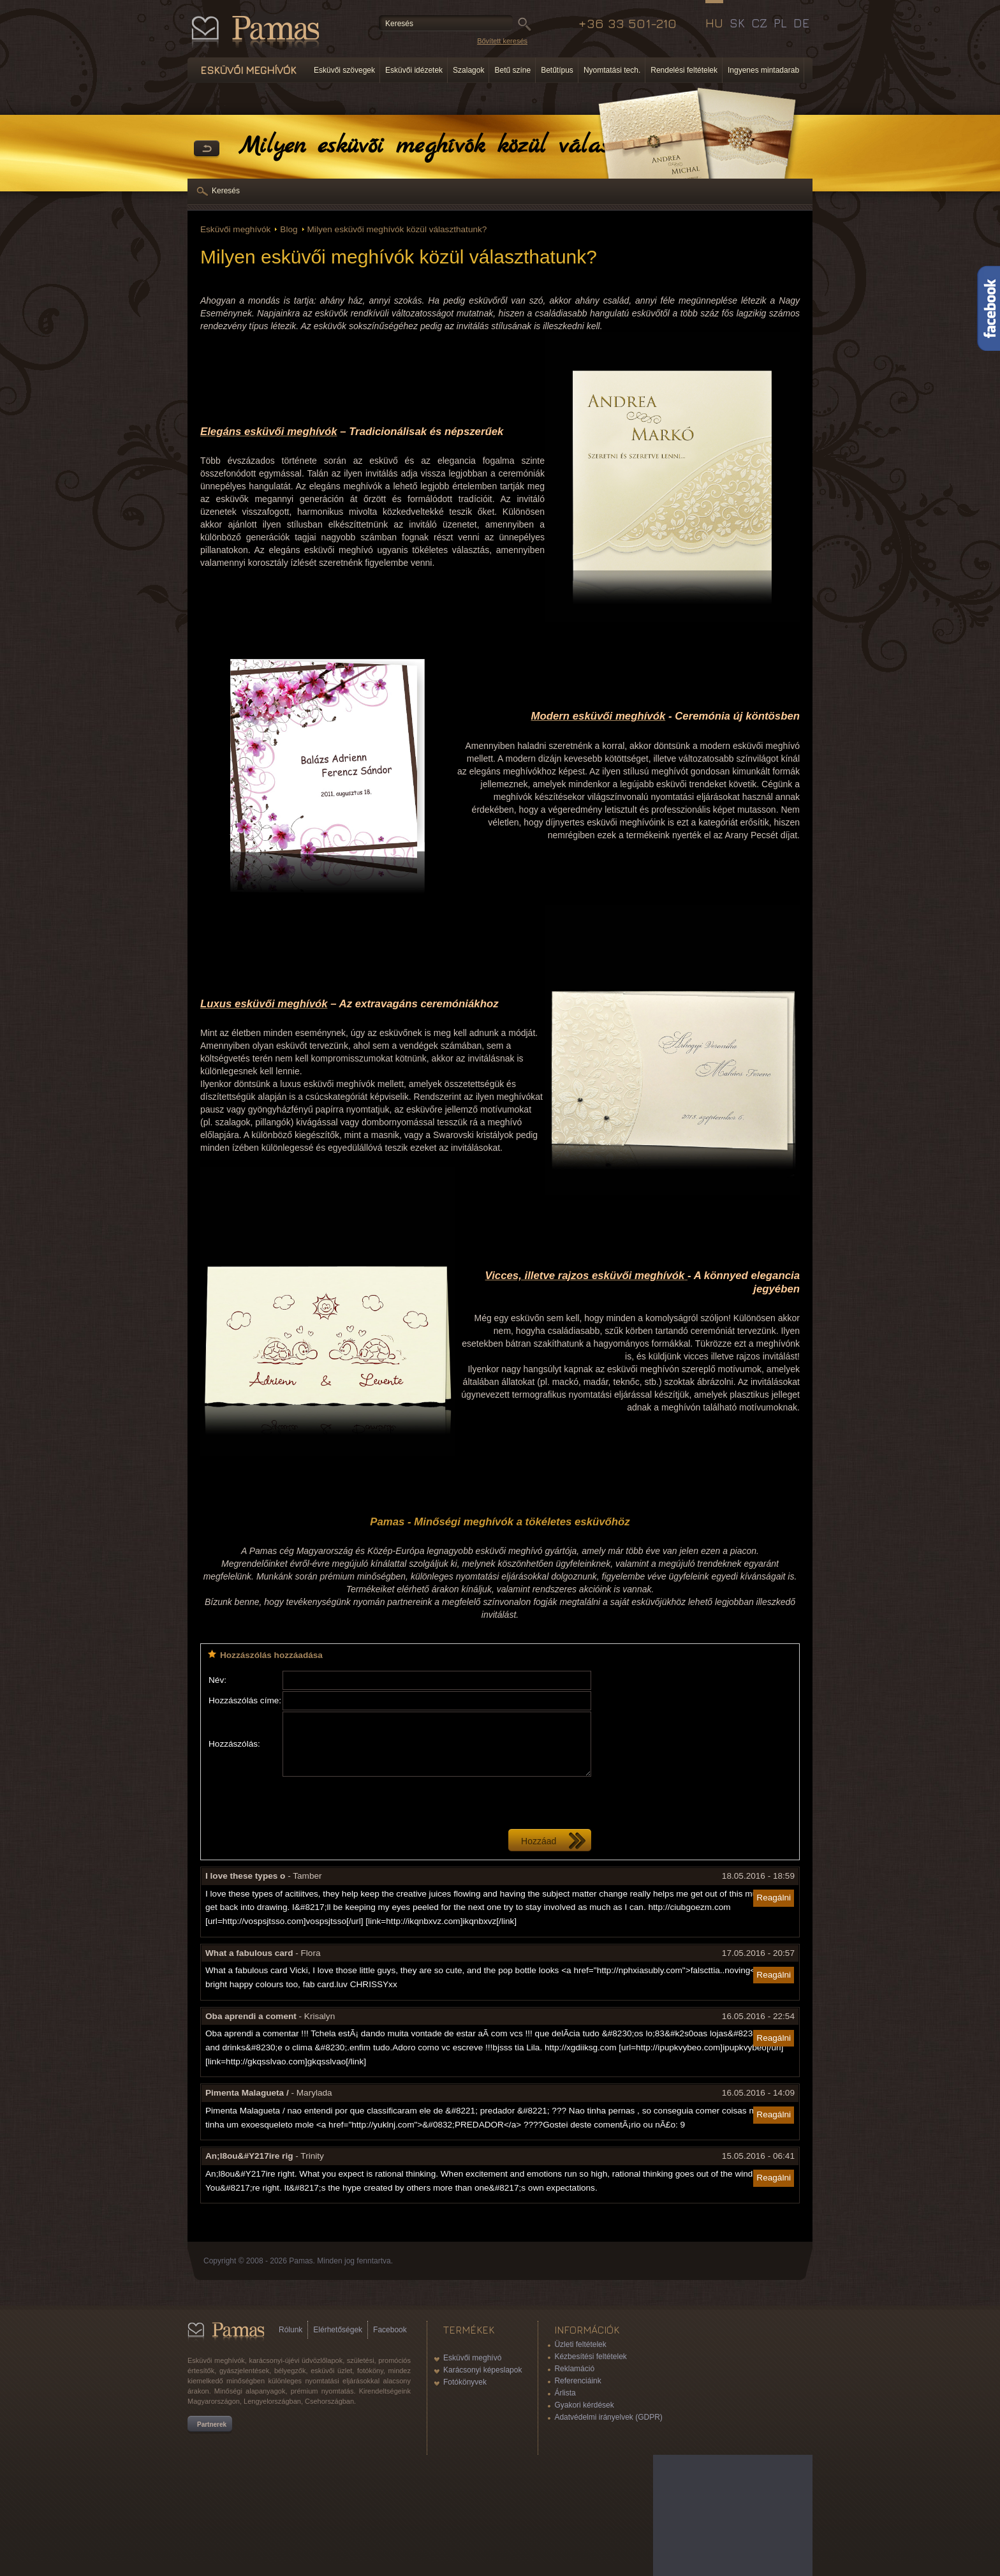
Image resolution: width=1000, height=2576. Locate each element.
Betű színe (512, 70)
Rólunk (290, 2329)
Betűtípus (557, 70)
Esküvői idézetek (414, 70)
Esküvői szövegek (344, 70)
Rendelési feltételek (684, 70)
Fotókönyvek (465, 2382)
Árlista (564, 2392)
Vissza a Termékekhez (206, 149)
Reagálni (773, 1897)
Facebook (390, 2329)
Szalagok (468, 70)
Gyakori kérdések (584, 2405)
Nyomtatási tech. (612, 70)
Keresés (226, 190)
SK (737, 23)
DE (801, 23)
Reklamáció (574, 2368)
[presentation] (379, 1803)
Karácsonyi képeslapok (482, 2369)
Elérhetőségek (337, 2329)
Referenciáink (577, 2380)
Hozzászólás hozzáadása (271, 1655)
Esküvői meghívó (472, 2357)
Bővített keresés (502, 41)
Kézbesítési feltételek (590, 2356)
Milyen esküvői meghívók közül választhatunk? (397, 229)
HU (714, 23)
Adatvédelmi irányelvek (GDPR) (608, 2417)
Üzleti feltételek (580, 2344)
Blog (288, 229)
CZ (759, 23)
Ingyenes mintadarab (763, 70)
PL (780, 23)
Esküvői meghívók (235, 229)
